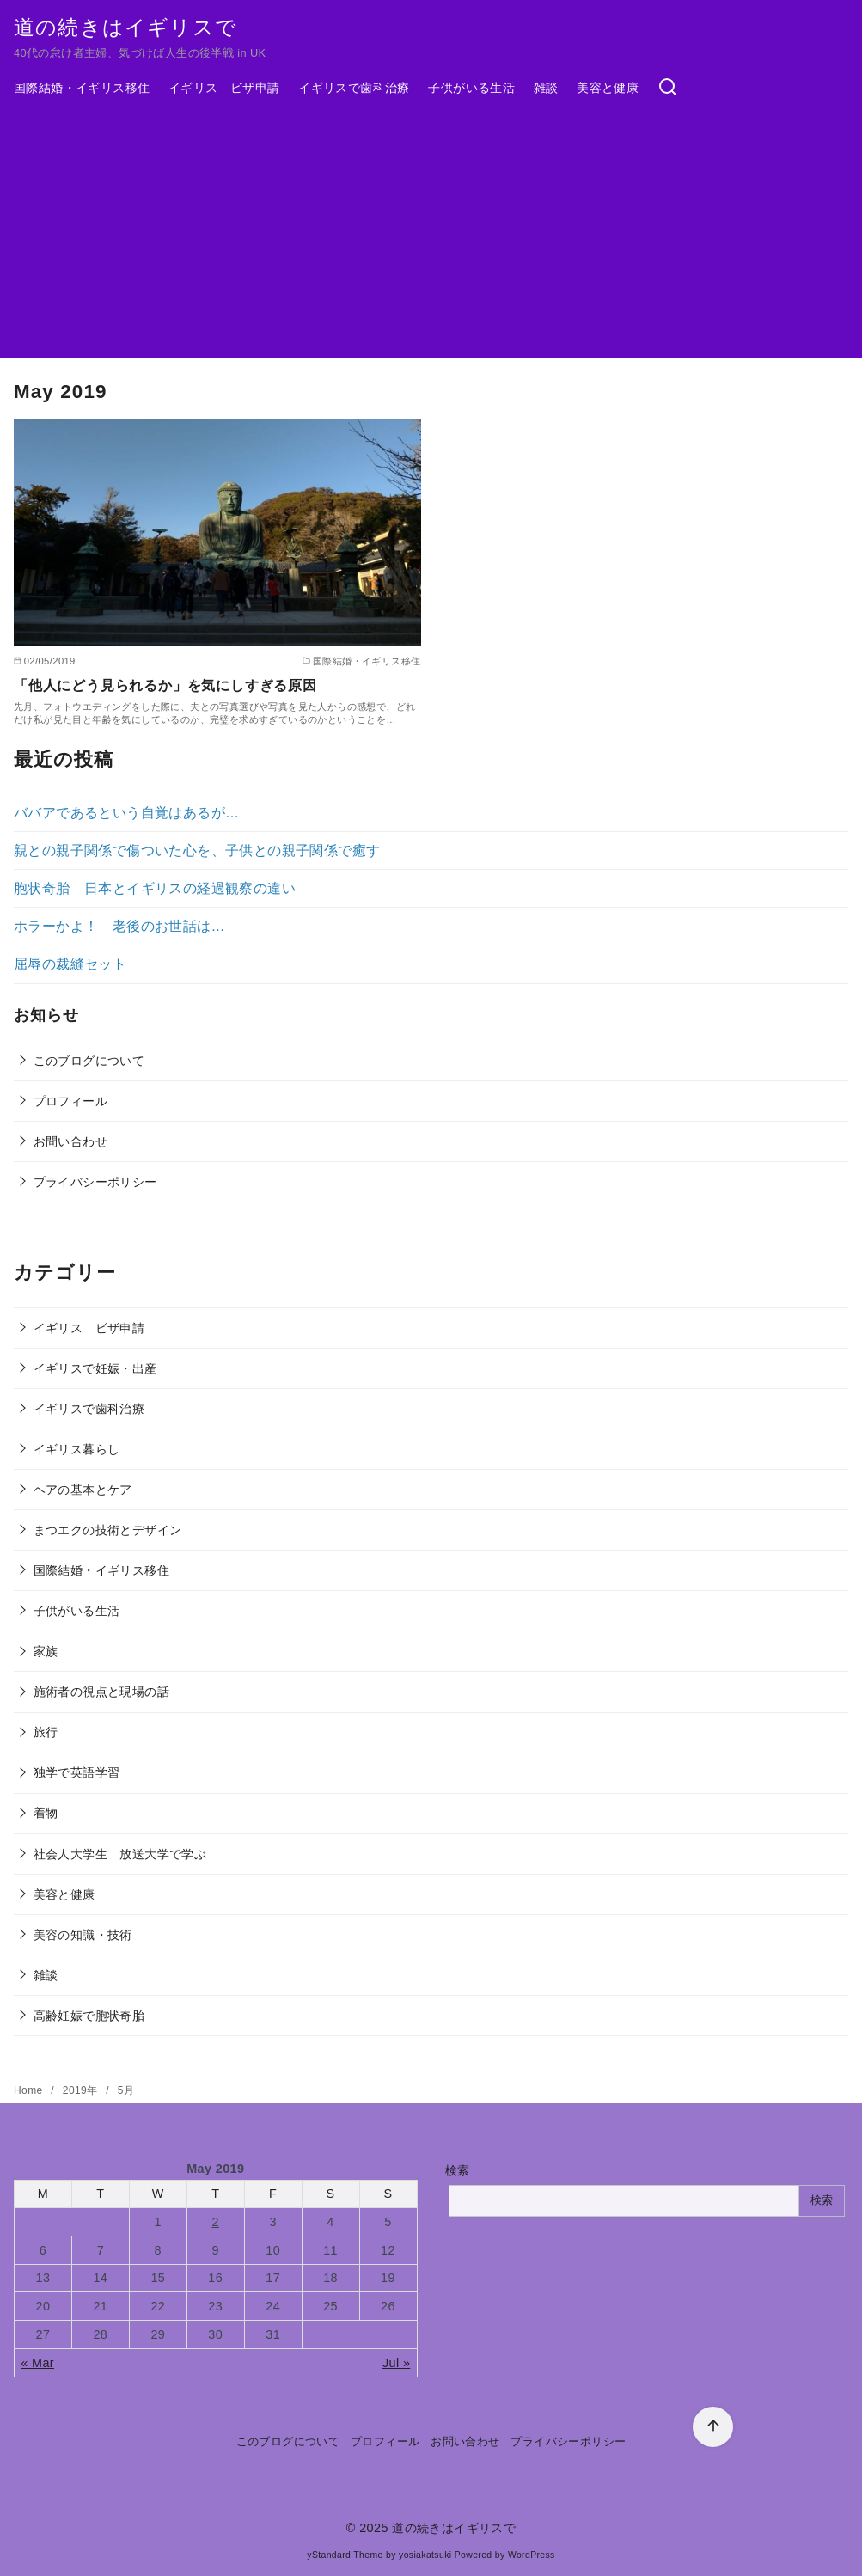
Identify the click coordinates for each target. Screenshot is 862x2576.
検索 (457, 2170)
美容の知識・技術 (83, 1935)
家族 (46, 1651)
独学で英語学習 (77, 1772)
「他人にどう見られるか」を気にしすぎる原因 (165, 685)
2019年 (82, 2090)
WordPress (531, 2555)
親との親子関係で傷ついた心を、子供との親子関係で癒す (197, 850)
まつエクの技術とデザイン (108, 1530)
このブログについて (89, 1061)
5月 (126, 2090)
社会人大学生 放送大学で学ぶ (120, 1854)
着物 (46, 1813)
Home (30, 2090)
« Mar (37, 2363)
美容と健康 (608, 88)
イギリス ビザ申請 (224, 88)
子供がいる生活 (471, 88)
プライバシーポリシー (95, 1182)
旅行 (46, 1732)
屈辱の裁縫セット (70, 964)
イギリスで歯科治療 (354, 88)
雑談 (546, 88)
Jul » (396, 2363)
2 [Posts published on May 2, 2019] (215, 2222)
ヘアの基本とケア (83, 1489)
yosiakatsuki (425, 2555)
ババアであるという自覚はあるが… (126, 812)
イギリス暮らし (77, 1449)
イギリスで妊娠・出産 (95, 1368)
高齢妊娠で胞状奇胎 (89, 2015)
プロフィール (70, 1101)
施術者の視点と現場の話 (101, 1691)
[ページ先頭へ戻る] (713, 2427)
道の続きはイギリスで (125, 27)
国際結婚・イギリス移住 (82, 88)
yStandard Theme (344, 2555)
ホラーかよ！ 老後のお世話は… (119, 926)
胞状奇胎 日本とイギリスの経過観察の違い (155, 888)
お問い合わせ (70, 1141)
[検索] (667, 87)
